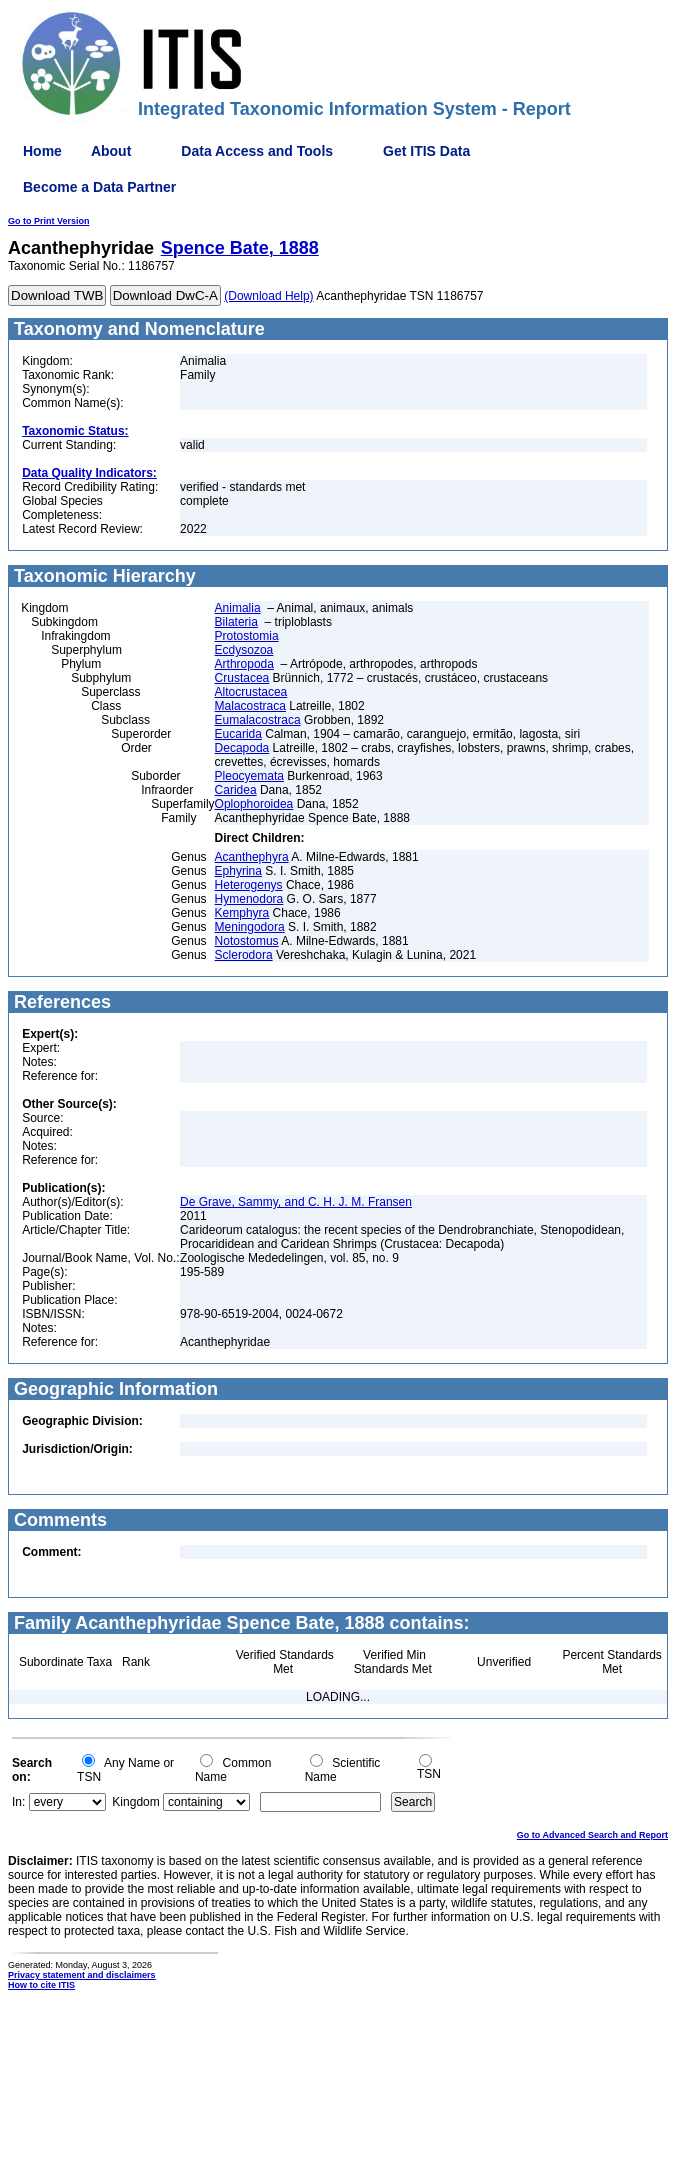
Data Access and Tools (257, 151)
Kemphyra (242, 913)
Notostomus (247, 941)
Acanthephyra (252, 857)
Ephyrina (238, 871)
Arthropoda (244, 664)
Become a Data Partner (99, 187)
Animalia (238, 608)
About (111, 151)
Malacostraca (250, 706)
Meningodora (250, 927)
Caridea (236, 790)
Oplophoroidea (254, 804)
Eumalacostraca (258, 720)
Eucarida (238, 734)
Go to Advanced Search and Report (592, 1835)
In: (18, 1802)
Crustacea (242, 678)
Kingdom (135, 1802)
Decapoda (242, 748)
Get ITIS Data (426, 151)
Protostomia (247, 636)
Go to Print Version (49, 221)
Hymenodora (249, 899)
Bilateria (236, 622)
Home (42, 151)
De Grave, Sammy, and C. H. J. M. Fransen (296, 1202)
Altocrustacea (251, 692)
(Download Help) (268, 296)
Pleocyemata (249, 776)
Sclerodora (244, 955)
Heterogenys (249, 885)
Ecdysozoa (244, 650)
